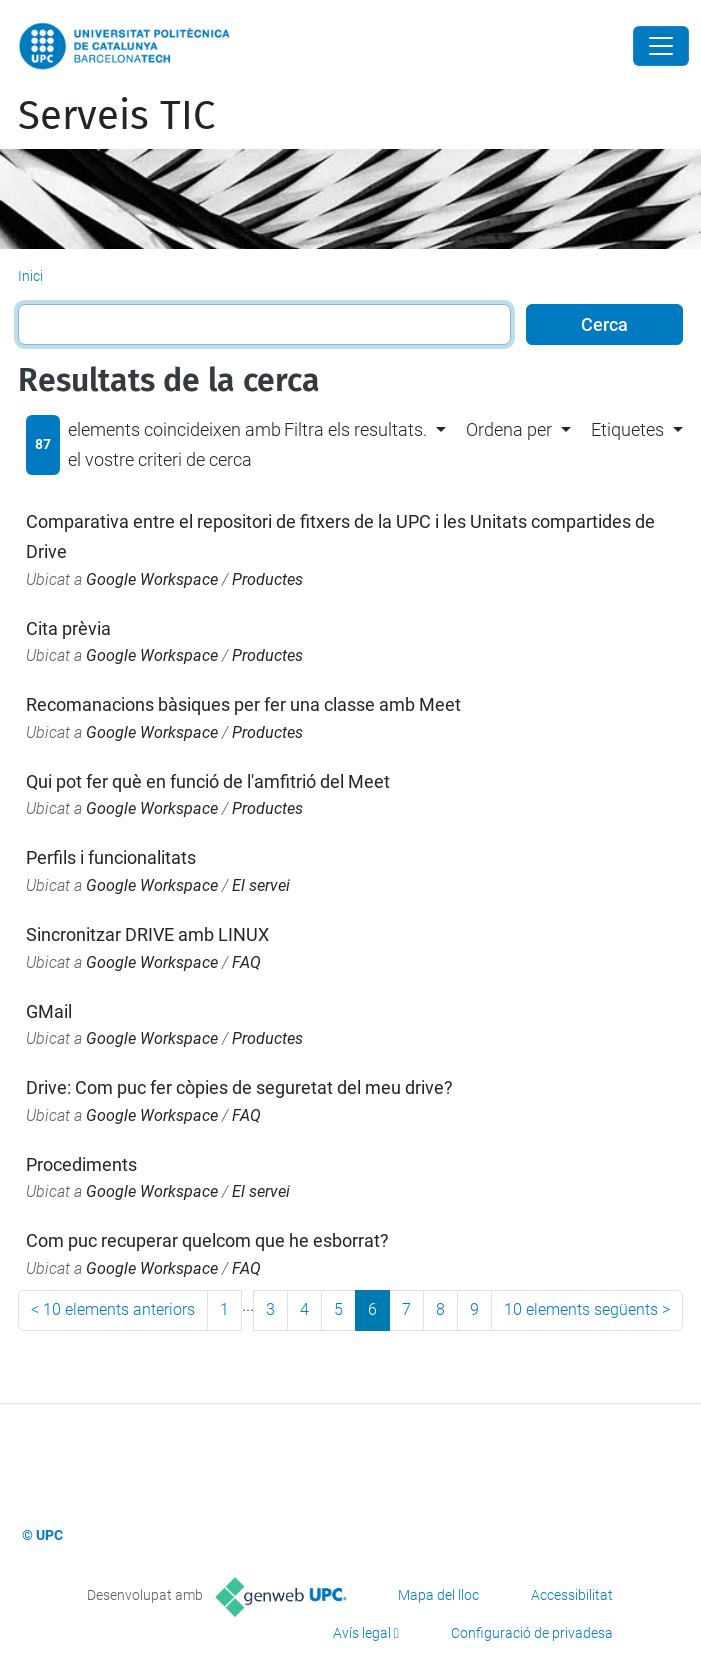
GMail (49, 1011)
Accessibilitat (572, 1595)
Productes (267, 579)
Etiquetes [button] (627, 429)
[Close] (661, 46)
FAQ (246, 962)
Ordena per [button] (509, 429)
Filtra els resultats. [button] (355, 429)
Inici (30, 276)
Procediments (81, 1164)
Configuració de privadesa (532, 1633)
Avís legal (362, 1633)
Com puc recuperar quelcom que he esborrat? (207, 1240)
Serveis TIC (116, 116)
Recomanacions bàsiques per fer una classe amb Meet (243, 704)
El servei (261, 885)
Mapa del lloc (438, 1595)
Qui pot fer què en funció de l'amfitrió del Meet (208, 781)
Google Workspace (152, 579)
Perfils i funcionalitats (111, 857)
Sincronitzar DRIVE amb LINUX (147, 934)
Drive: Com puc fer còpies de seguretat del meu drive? (239, 1087)
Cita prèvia (68, 628)
